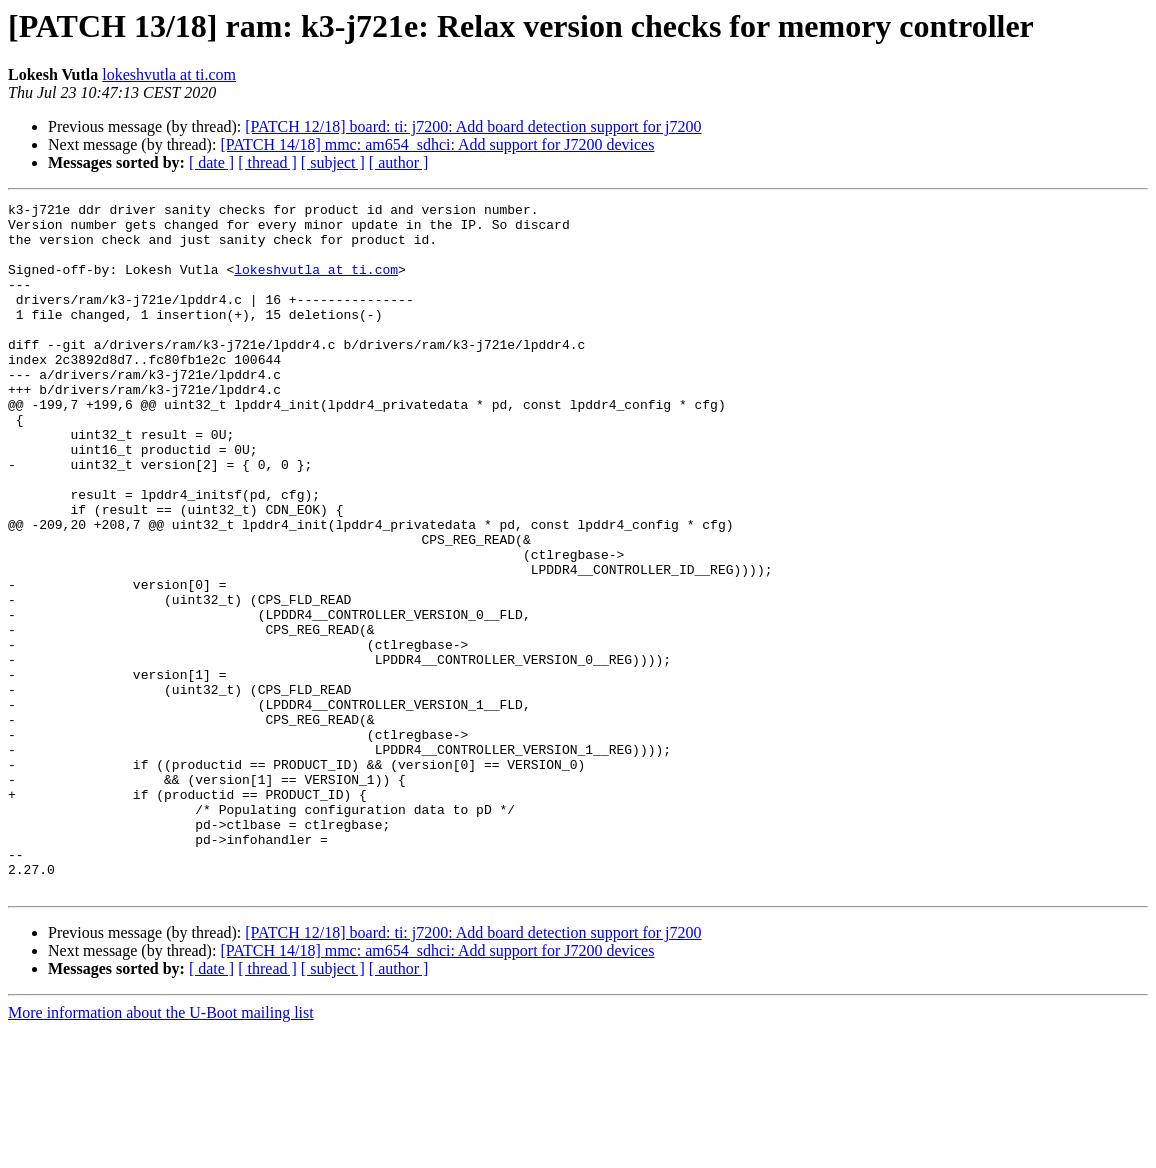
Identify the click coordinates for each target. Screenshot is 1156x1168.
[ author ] (399, 162)
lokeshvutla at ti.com (169, 74)
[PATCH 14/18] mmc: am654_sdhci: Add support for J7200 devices (437, 144)
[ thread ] (267, 162)
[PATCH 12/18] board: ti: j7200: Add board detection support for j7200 (473, 126)
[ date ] (211, 162)
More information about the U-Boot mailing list (161, 1150)
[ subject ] (333, 162)
